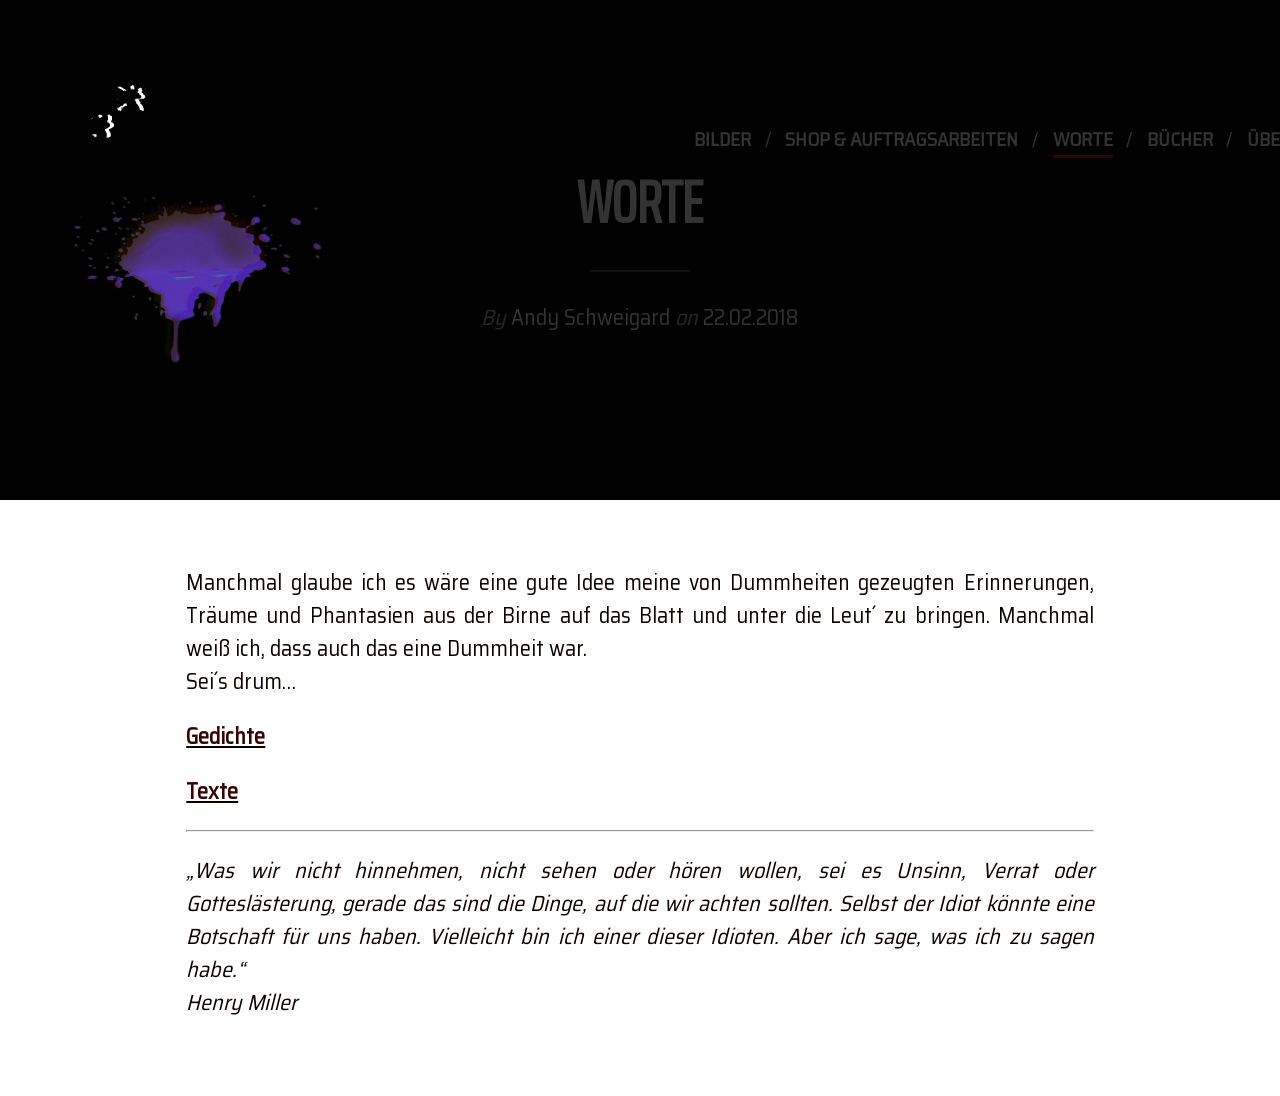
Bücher (1180, 141)
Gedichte (225, 736)
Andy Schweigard (593, 318)
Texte (212, 791)
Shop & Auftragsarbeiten (901, 141)
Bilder (722, 141)
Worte (1083, 141)
